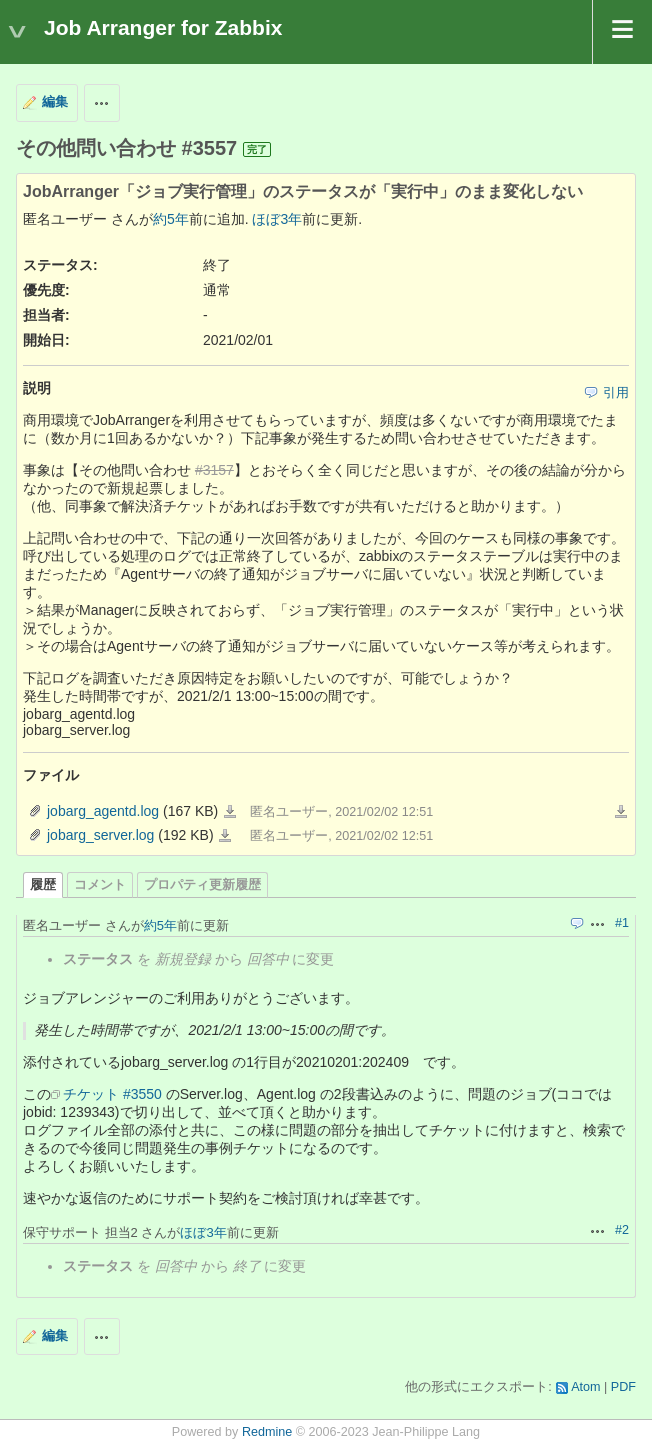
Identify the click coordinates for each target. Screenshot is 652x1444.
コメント (100, 885)
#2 (622, 1230)
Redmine (267, 1432)
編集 (55, 102)
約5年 (171, 219)
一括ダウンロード (621, 812)
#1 (622, 923)
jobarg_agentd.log (103, 811)
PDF (623, 1387)
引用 (616, 393)
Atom (585, 1387)
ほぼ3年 (277, 219)
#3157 (214, 470)
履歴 (43, 885)
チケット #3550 (112, 1094)
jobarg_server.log (100, 835)
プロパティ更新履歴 (202, 885)
